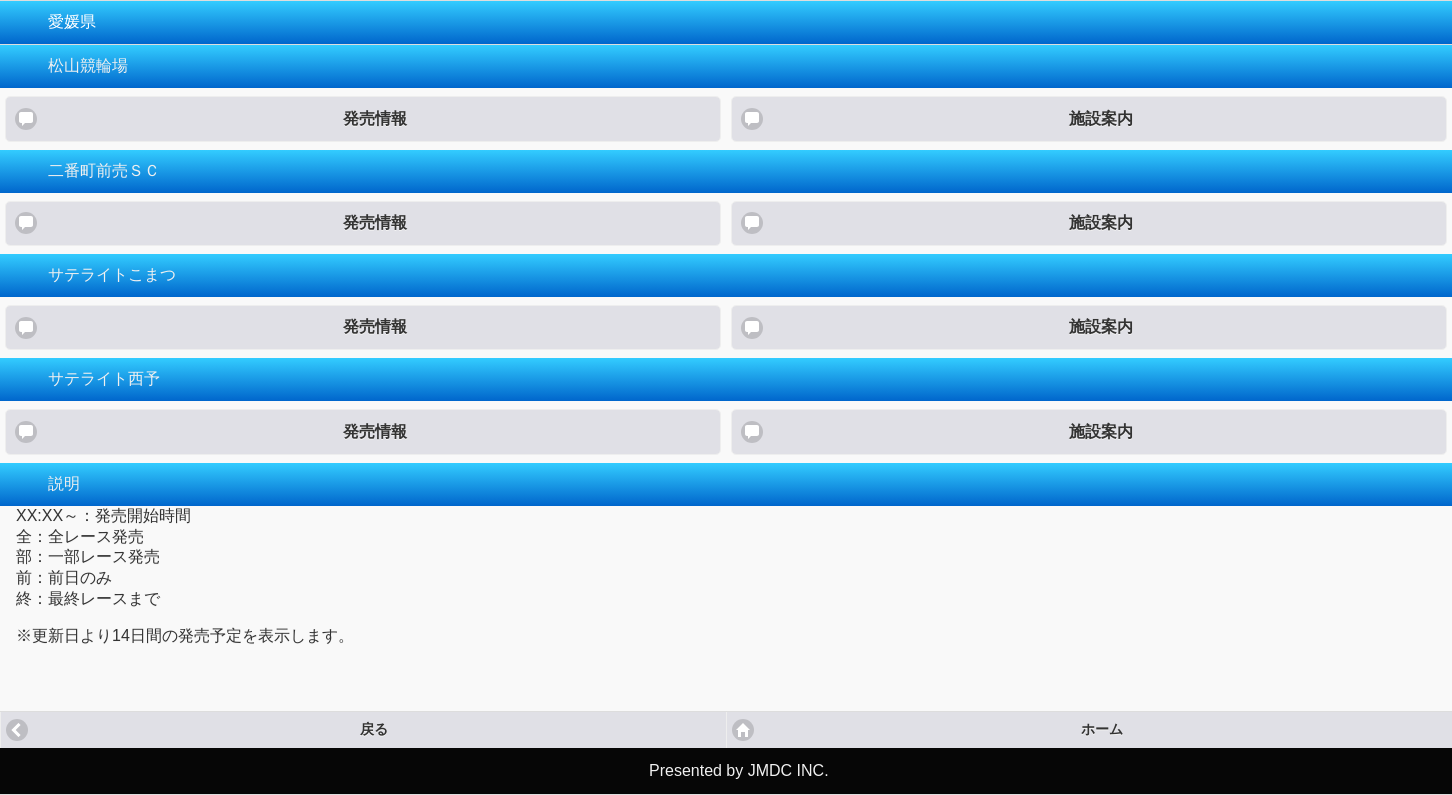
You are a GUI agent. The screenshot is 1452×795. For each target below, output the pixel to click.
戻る (374, 729)
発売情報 (375, 118)
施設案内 (1101, 118)
